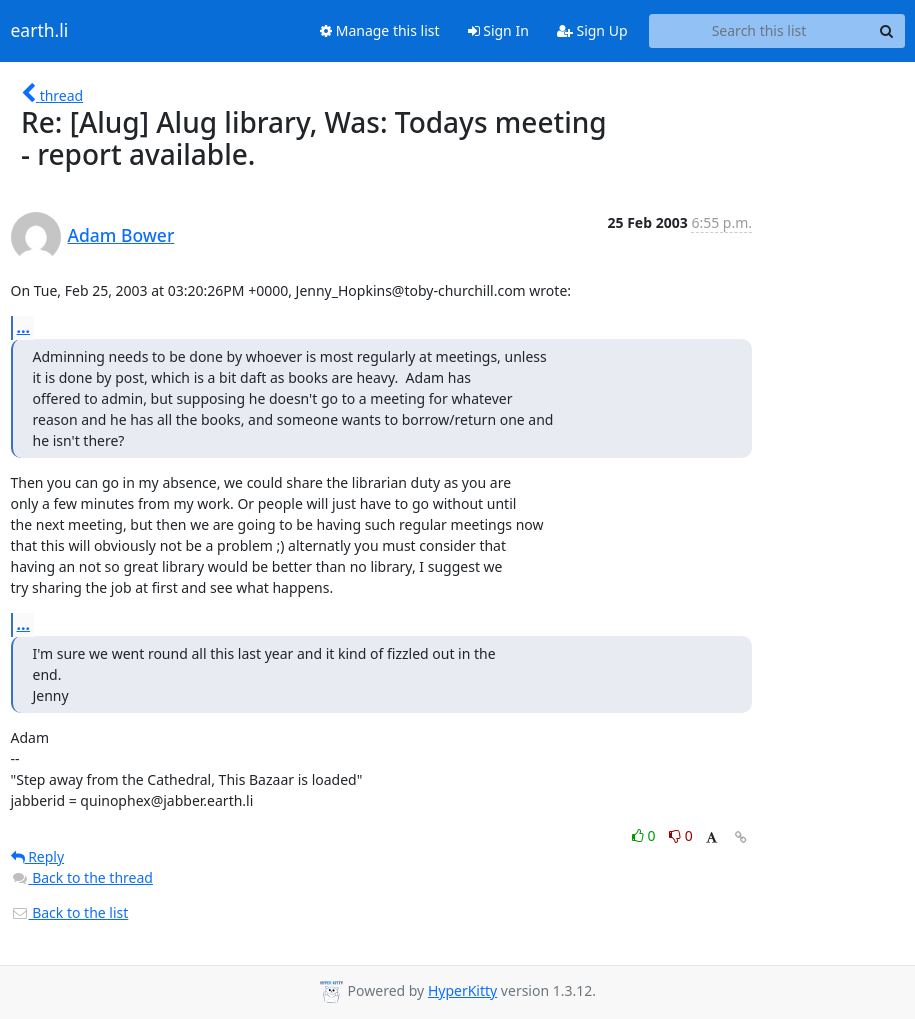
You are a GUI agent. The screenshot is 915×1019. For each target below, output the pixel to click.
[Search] (887, 31)
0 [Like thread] (645, 835)
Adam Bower (121, 235)
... (24, 327)
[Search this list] (759, 31)
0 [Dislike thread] (681, 835)
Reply (38, 856)
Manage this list (380, 30)
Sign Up (592, 30)
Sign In (498, 30)
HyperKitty (462, 990)
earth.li (40, 31)
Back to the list (70, 912)
